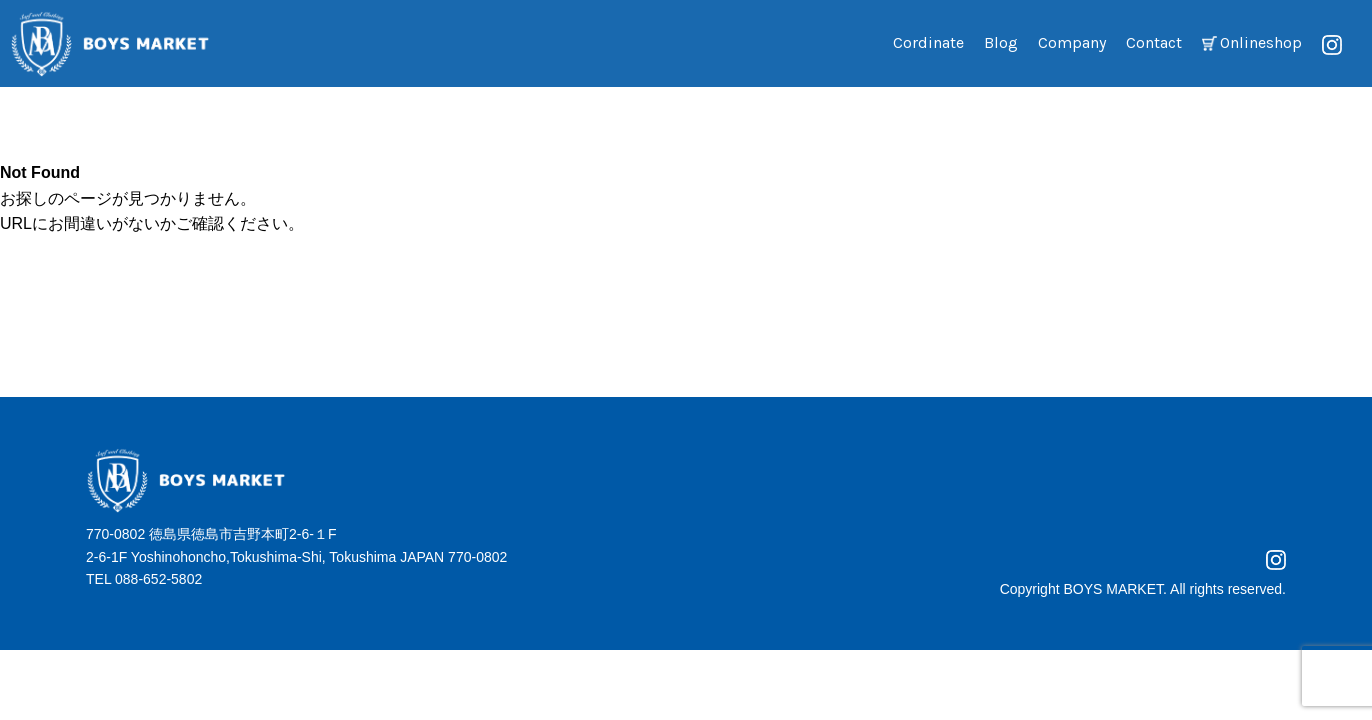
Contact (1154, 42)
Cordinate (928, 42)
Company (1072, 42)
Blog (1001, 42)
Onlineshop (1261, 42)
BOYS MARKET (1113, 589)
